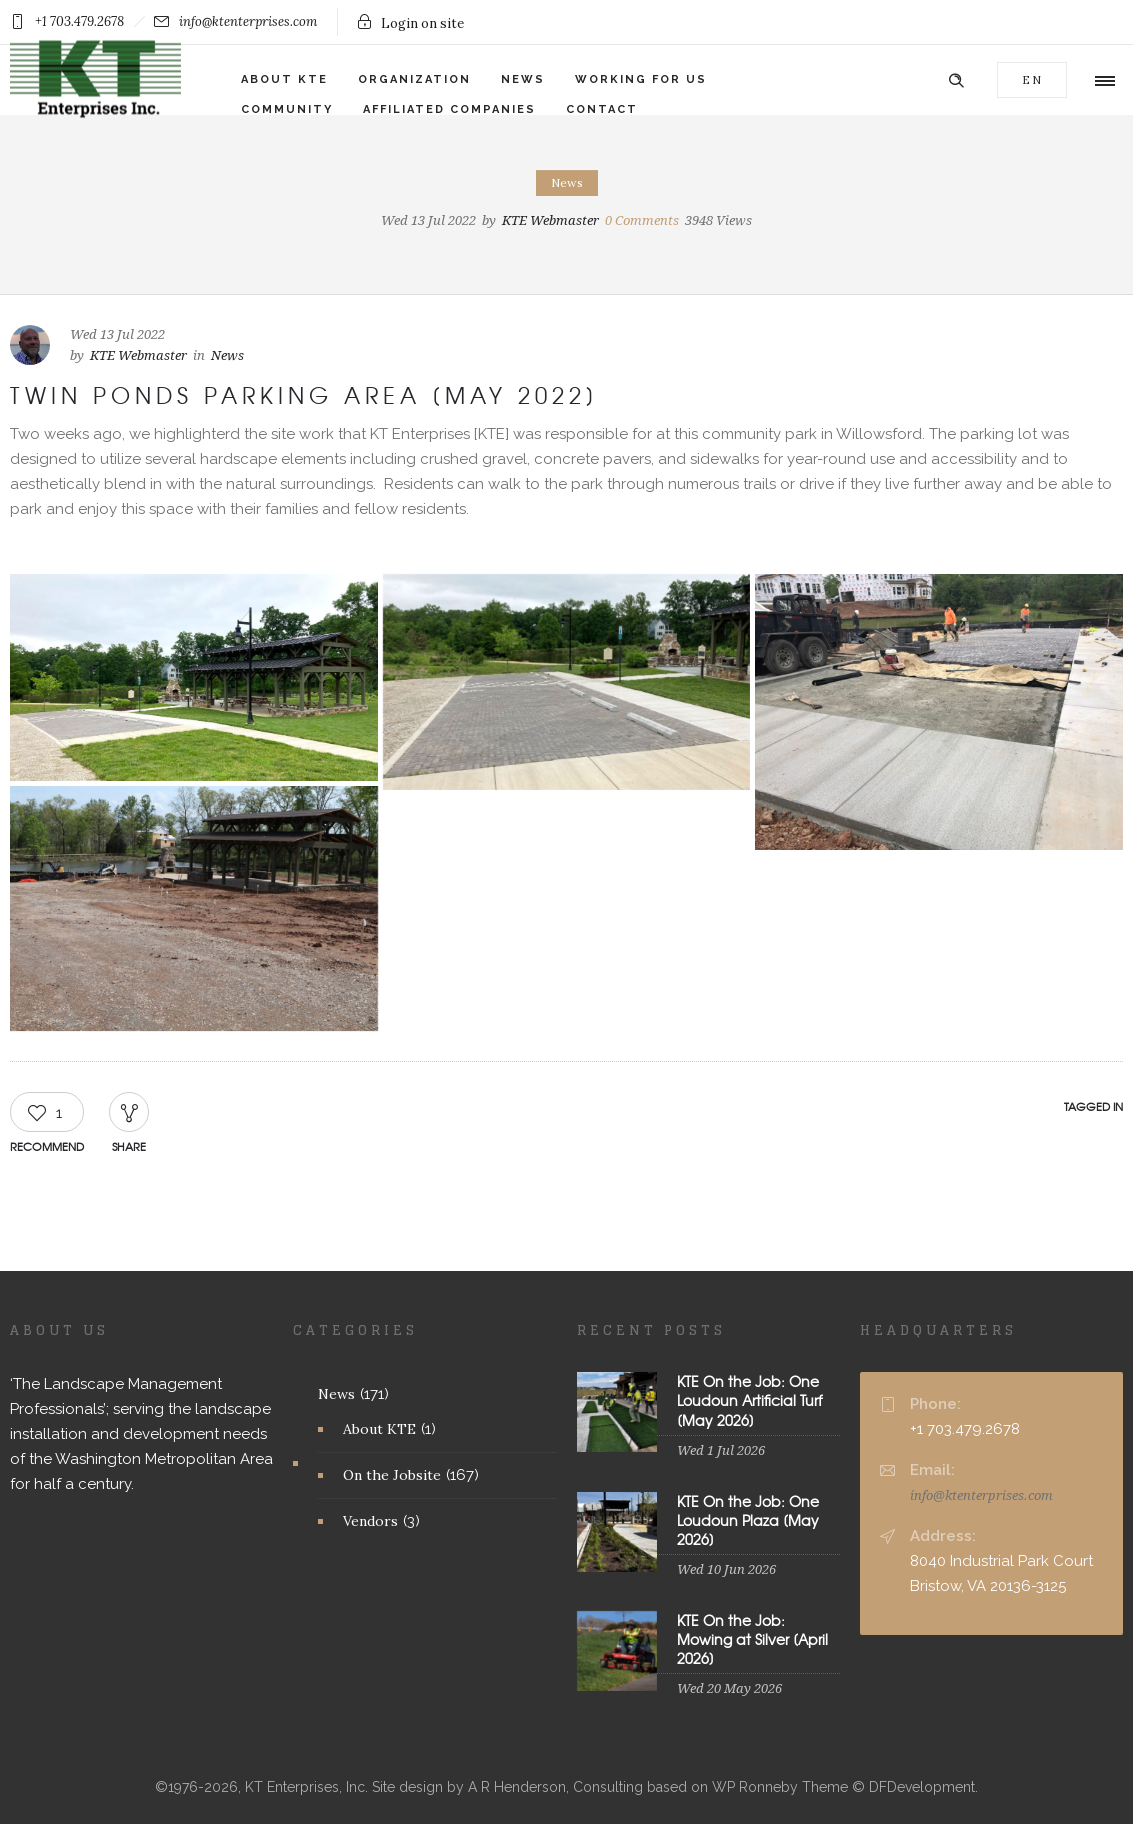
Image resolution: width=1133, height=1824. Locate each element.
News (523, 79)
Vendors (370, 1521)
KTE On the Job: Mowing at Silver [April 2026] (752, 1639)
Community (287, 109)
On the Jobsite (392, 1475)
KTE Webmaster (550, 220)
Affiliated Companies (449, 109)
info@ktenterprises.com (981, 1495)
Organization (414, 79)
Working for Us (641, 79)
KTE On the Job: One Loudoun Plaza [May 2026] (748, 1520)
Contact (602, 109)
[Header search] (956, 78)
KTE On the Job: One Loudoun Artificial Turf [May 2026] (749, 1400)
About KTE (284, 79)
